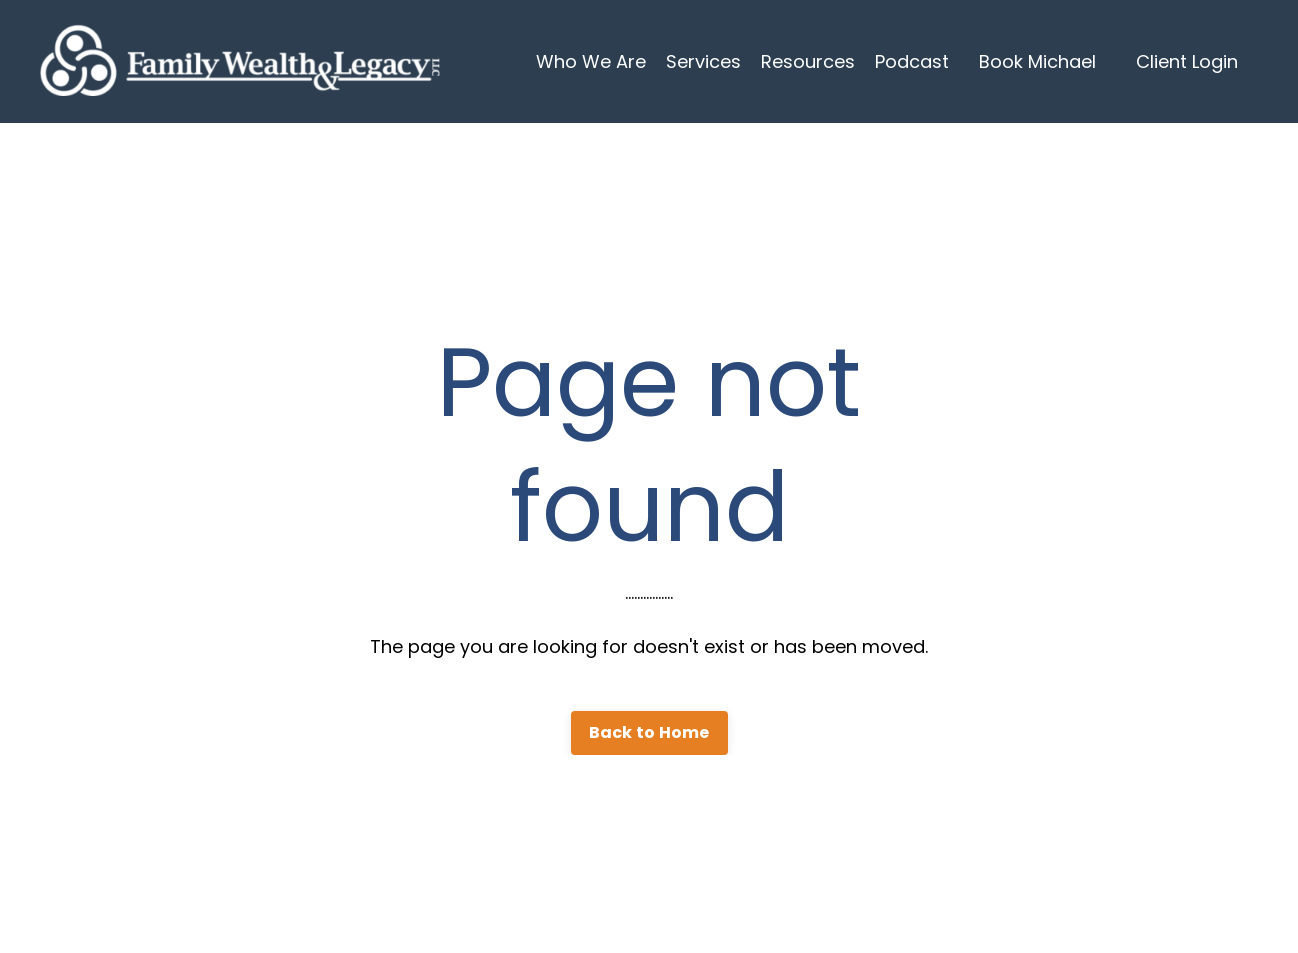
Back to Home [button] (649, 732)
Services (703, 61)
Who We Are (591, 61)
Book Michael (1037, 61)
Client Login (1187, 61)
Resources (808, 61)
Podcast (912, 61)
